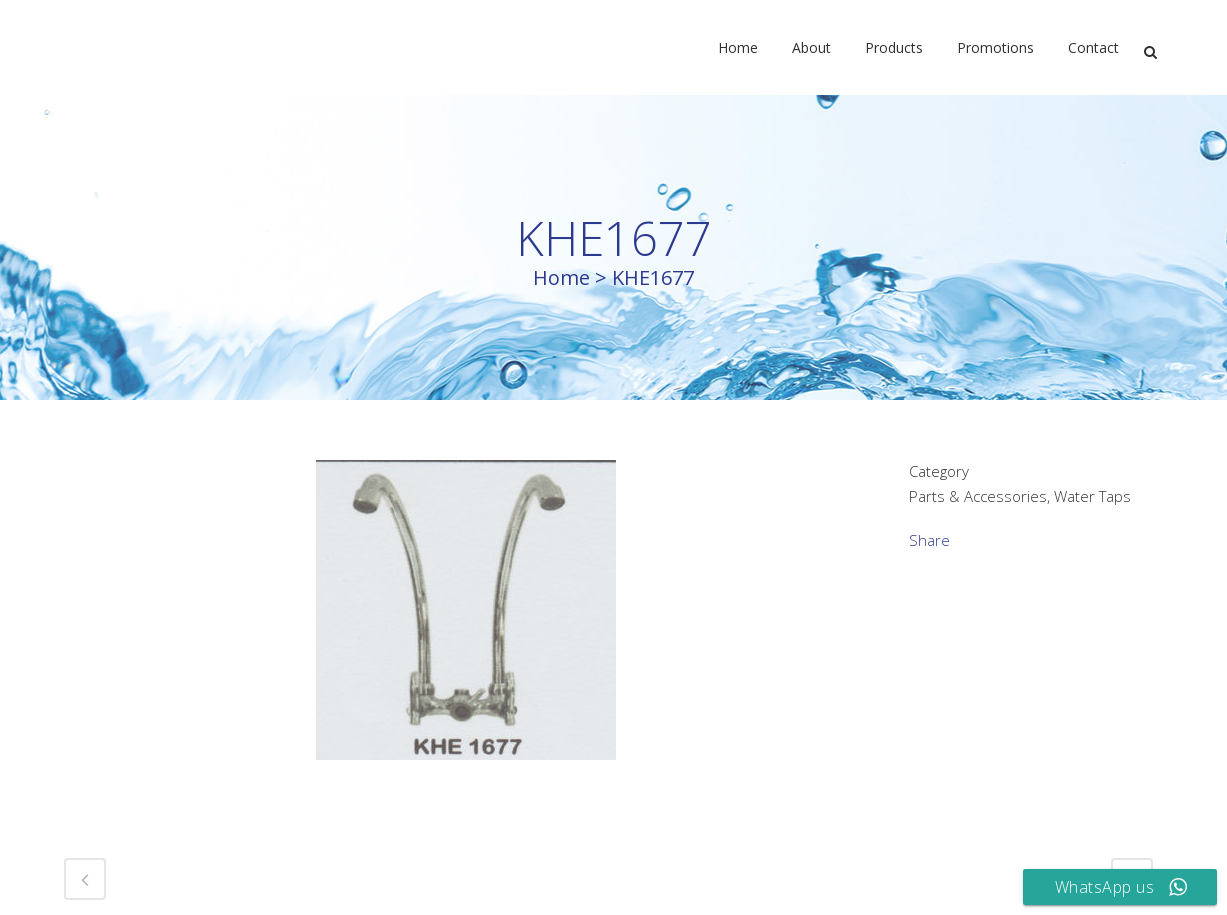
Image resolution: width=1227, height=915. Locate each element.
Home (561, 277)
